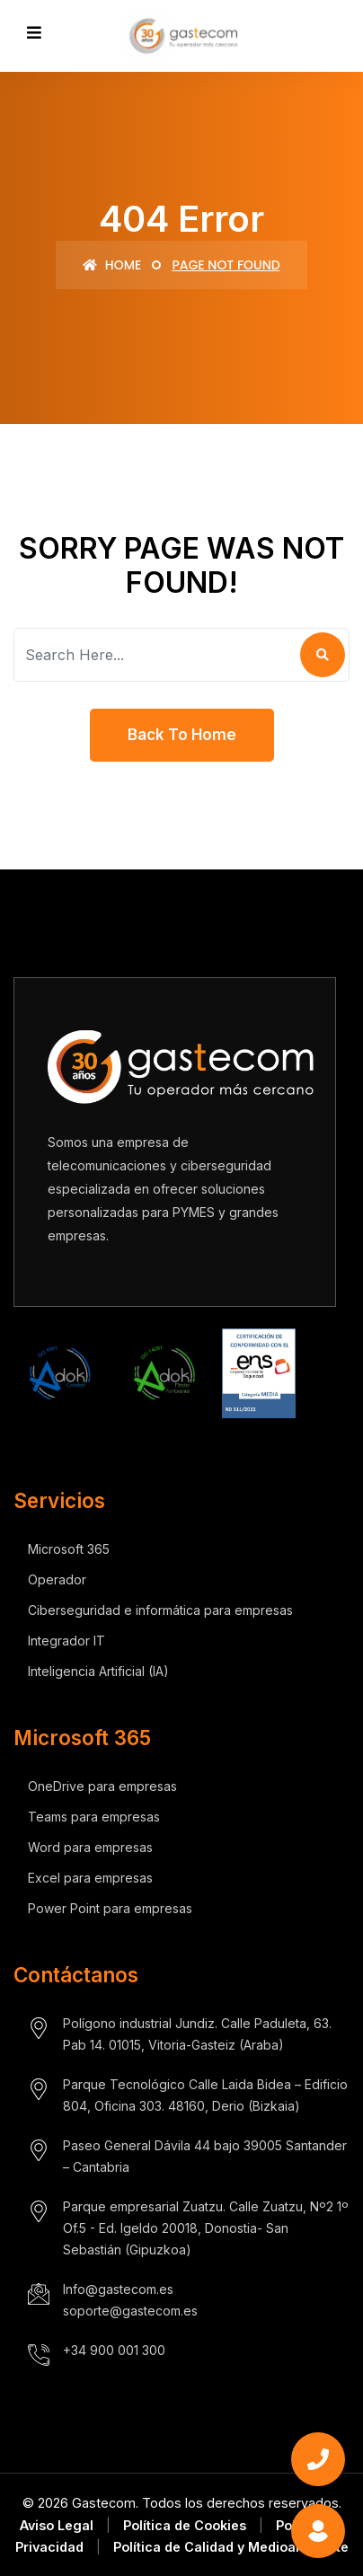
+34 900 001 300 (114, 2350)
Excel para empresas (90, 1877)
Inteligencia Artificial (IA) (98, 1671)
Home (112, 265)
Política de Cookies (184, 2525)
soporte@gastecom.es (130, 2310)
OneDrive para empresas (102, 1786)
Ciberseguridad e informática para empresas (160, 1610)
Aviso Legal (56, 2525)
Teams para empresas (94, 1816)
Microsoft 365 (69, 1549)
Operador (57, 1579)
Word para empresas (90, 1847)
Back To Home (182, 735)
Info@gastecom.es (118, 2289)
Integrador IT (66, 1640)
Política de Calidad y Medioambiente (231, 2546)
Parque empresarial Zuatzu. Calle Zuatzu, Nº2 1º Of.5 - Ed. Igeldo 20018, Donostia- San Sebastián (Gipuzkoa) (206, 2228)
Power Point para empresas (110, 1908)
